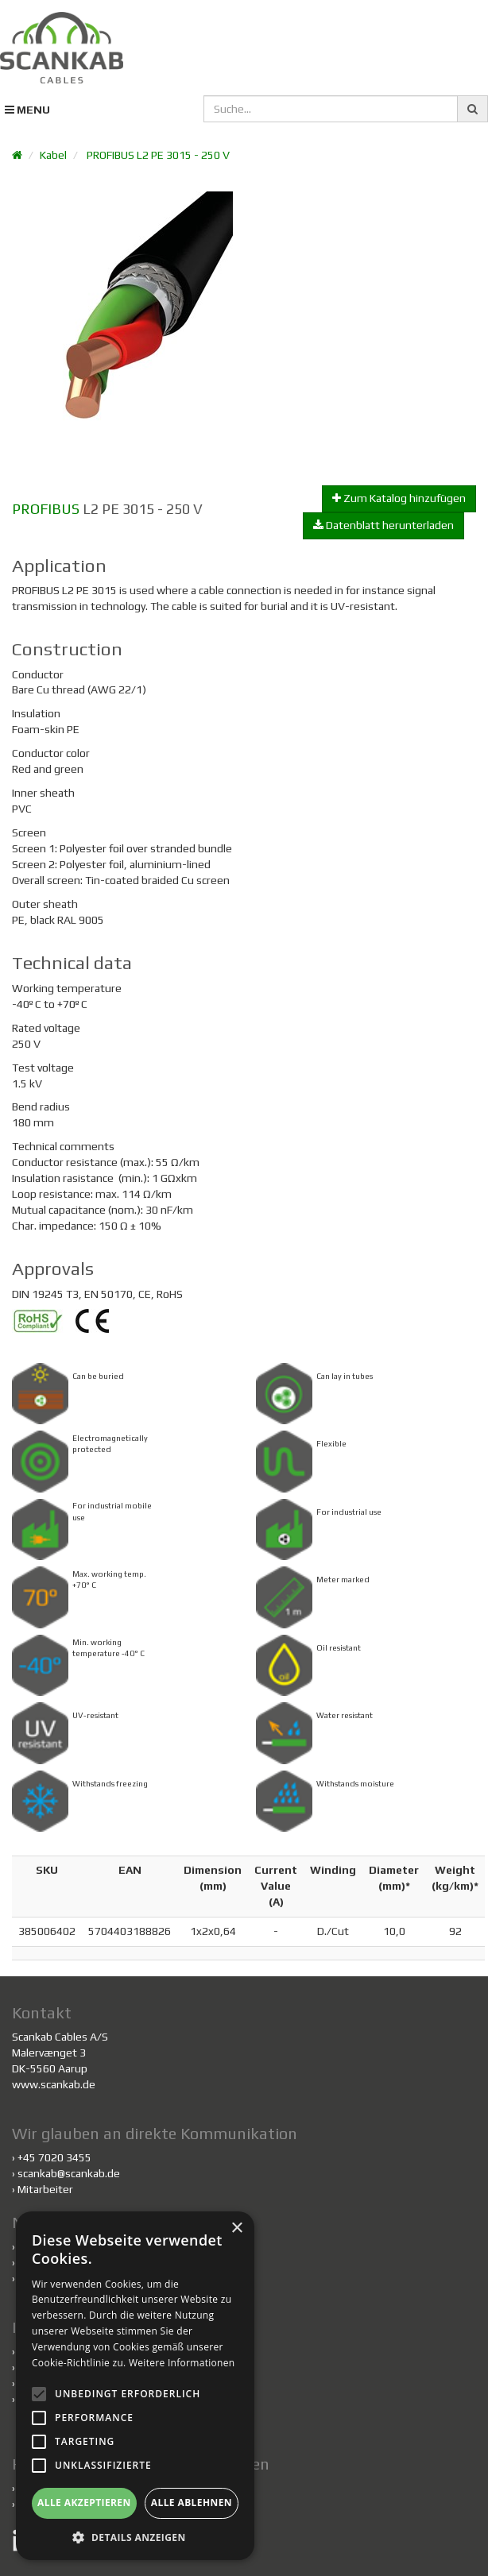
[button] (135, 2536)
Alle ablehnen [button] (191, 2502)
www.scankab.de (53, 2084)
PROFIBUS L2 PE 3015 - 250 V (158, 155)
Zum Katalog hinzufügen (399, 498)
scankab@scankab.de (68, 2173)
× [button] (236, 2228)
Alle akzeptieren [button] (84, 2502)
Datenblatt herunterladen (383, 525)
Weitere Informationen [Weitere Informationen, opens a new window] (182, 2362)
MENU (27, 109)
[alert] (135, 2385)
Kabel (53, 155)
